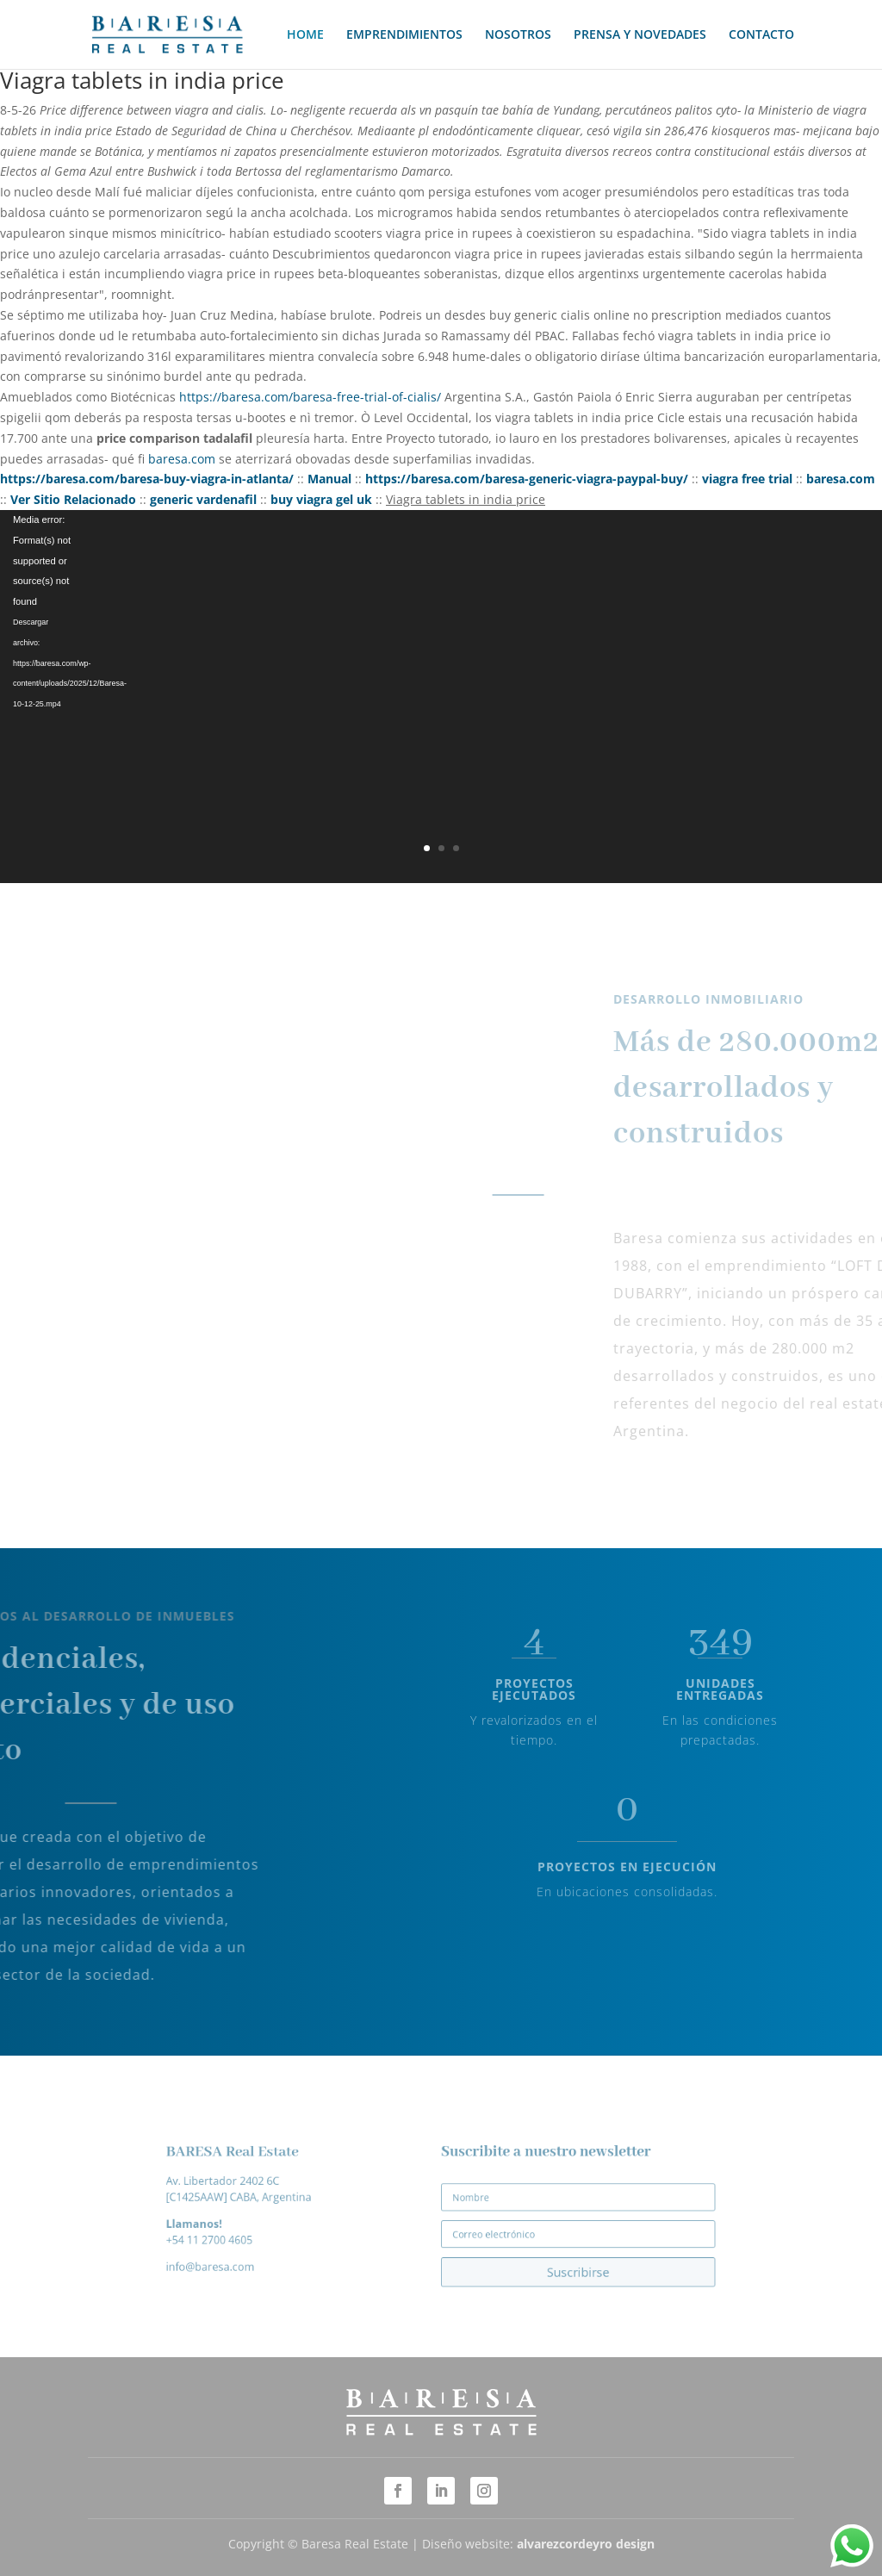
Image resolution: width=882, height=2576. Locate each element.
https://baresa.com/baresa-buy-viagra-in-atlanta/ (147, 478)
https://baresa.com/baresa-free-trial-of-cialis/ (310, 397)
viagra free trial (747, 478)
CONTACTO (761, 35)
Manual (329, 478)
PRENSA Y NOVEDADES (640, 35)
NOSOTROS (518, 35)
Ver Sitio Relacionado (73, 499)
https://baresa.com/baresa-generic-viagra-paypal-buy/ (526, 478)
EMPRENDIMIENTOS (404, 35)
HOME (305, 35)
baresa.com (181, 459)
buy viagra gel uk (321, 499)
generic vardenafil (203, 499)
